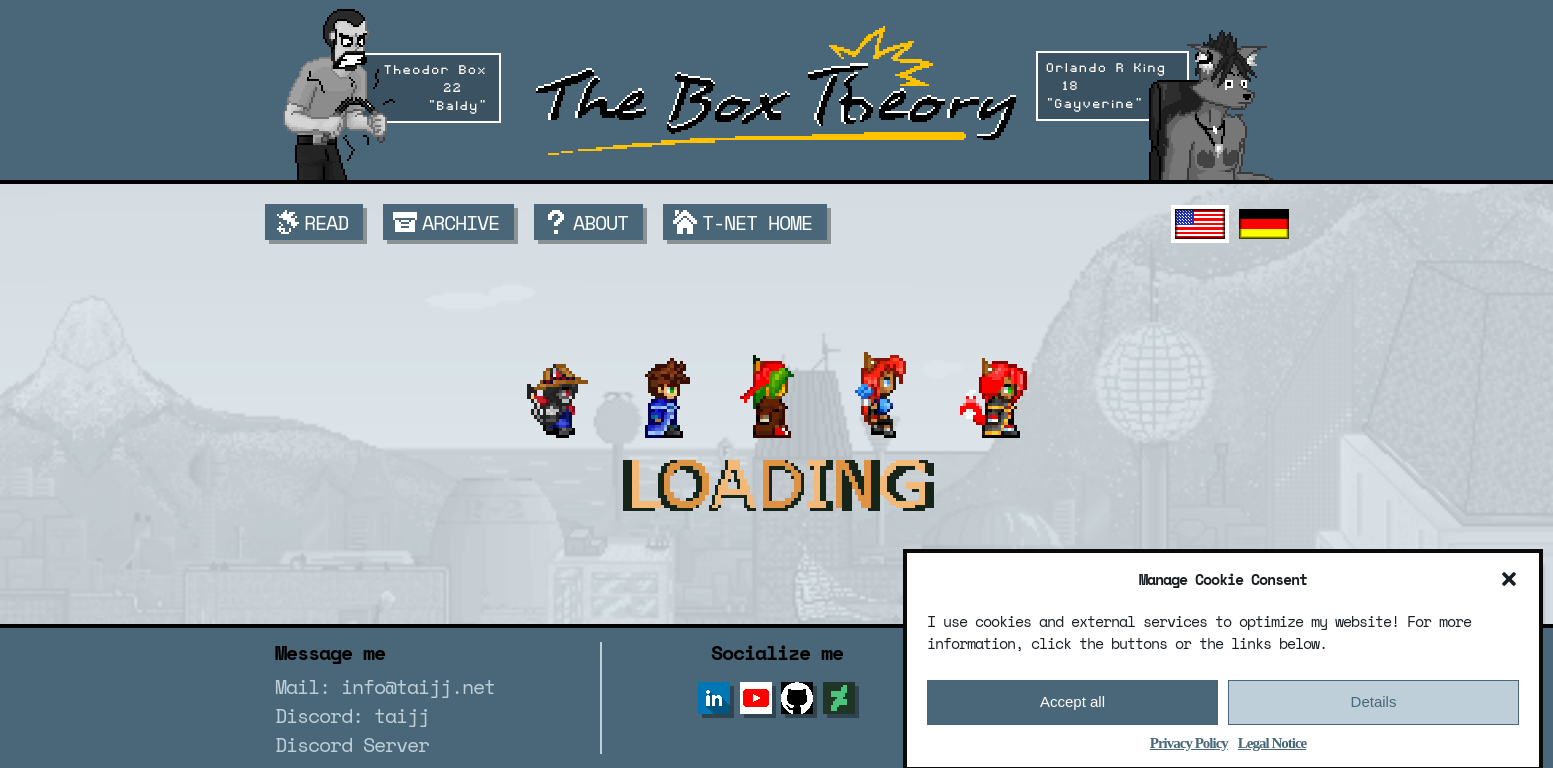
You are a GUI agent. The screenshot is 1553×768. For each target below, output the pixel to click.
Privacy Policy (1189, 749)
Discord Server (352, 744)
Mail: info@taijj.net (385, 686)
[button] (1509, 585)
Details (1374, 708)
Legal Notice (1272, 749)
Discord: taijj (352, 715)
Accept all (1072, 708)
